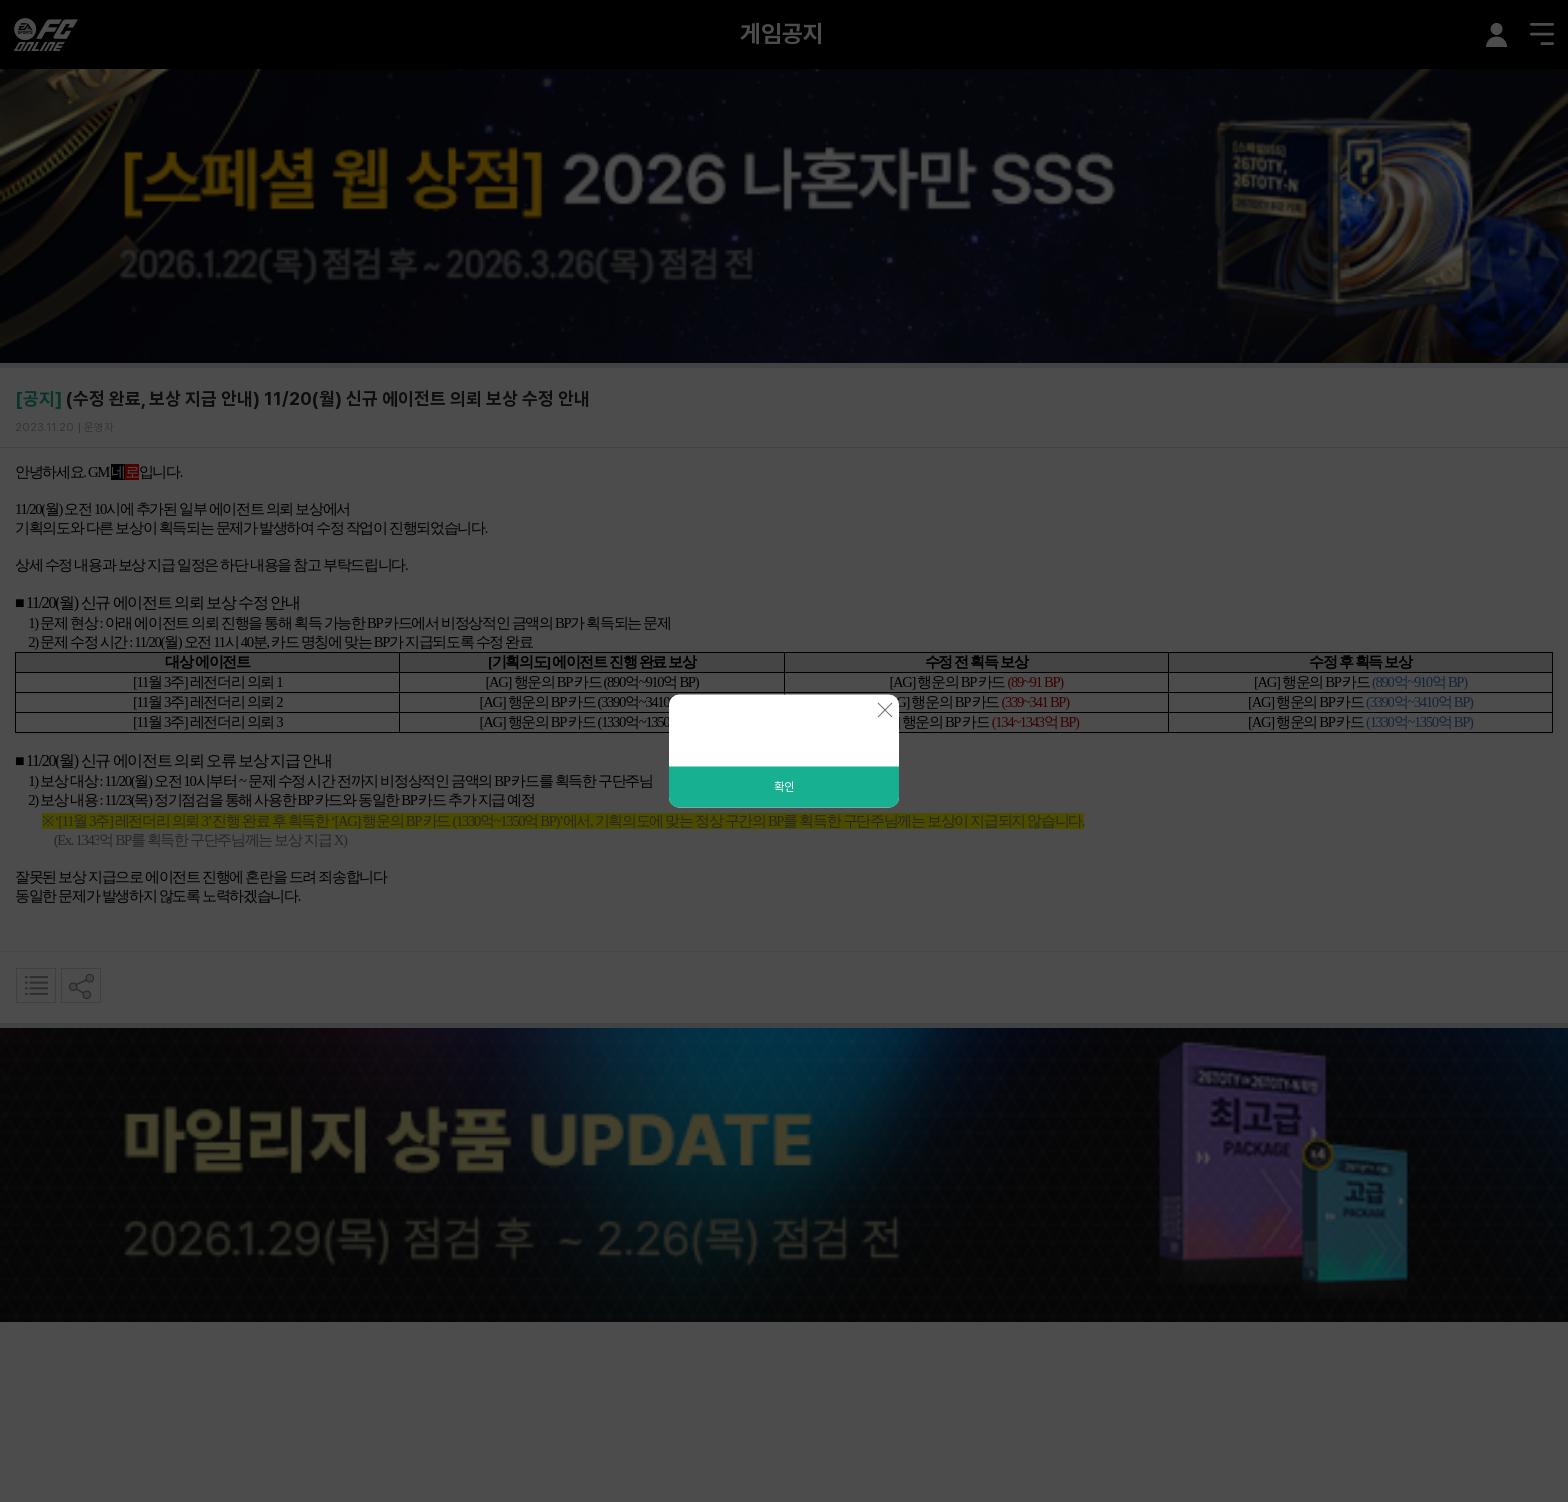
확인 (784, 787)
